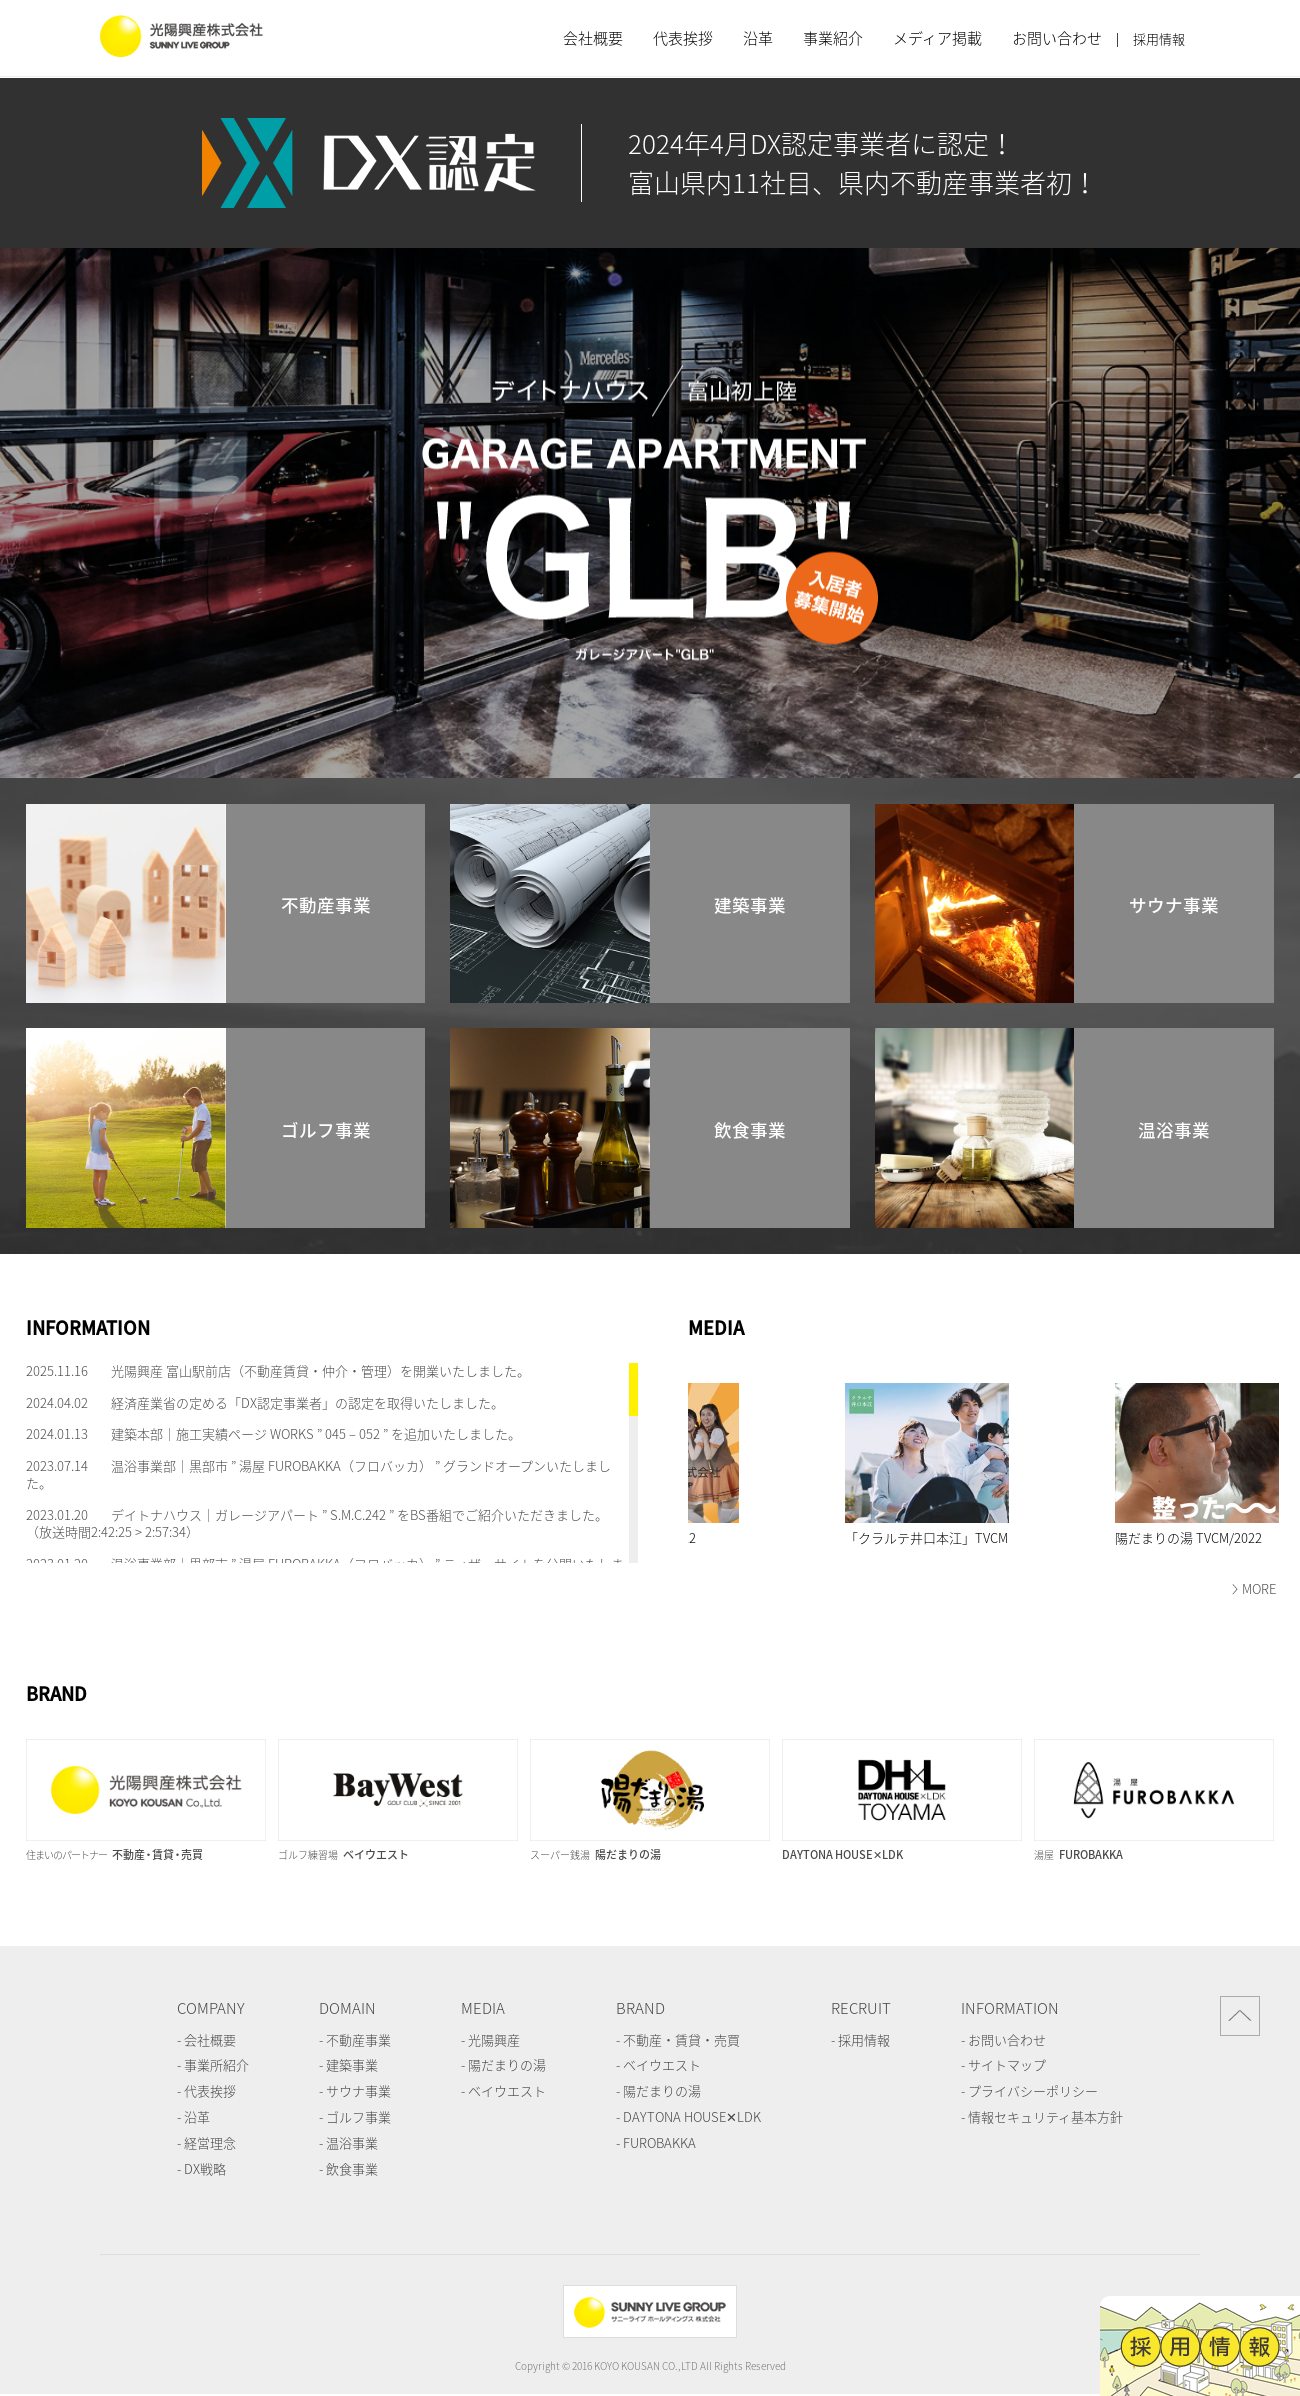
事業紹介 (833, 38)
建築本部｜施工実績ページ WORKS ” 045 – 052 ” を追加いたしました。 (316, 1433)
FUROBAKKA (659, 2142)
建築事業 (352, 2064)
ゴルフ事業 (358, 2116)
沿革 (758, 38)
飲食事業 (352, 2168)
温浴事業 (352, 2142)
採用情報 (1159, 39)
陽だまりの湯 (507, 2064)
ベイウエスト (507, 2090)
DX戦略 (205, 2168)
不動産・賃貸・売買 (681, 2039)
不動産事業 (358, 2039)
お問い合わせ (1057, 38)
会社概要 (593, 38)
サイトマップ (1007, 2064)
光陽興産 (494, 2039)
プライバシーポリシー (1033, 2090)
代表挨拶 (683, 38)
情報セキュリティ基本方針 (1045, 2116)
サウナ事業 (358, 2090)
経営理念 (210, 2142)
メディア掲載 (937, 38)
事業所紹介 (216, 2064)
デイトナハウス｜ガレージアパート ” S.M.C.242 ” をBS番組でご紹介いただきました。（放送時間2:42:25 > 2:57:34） (317, 1523)
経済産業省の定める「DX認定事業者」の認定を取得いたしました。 (307, 1402)
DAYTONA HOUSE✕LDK (692, 2116)
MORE (1259, 1588)
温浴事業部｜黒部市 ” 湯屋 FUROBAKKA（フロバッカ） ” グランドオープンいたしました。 (318, 1474)
